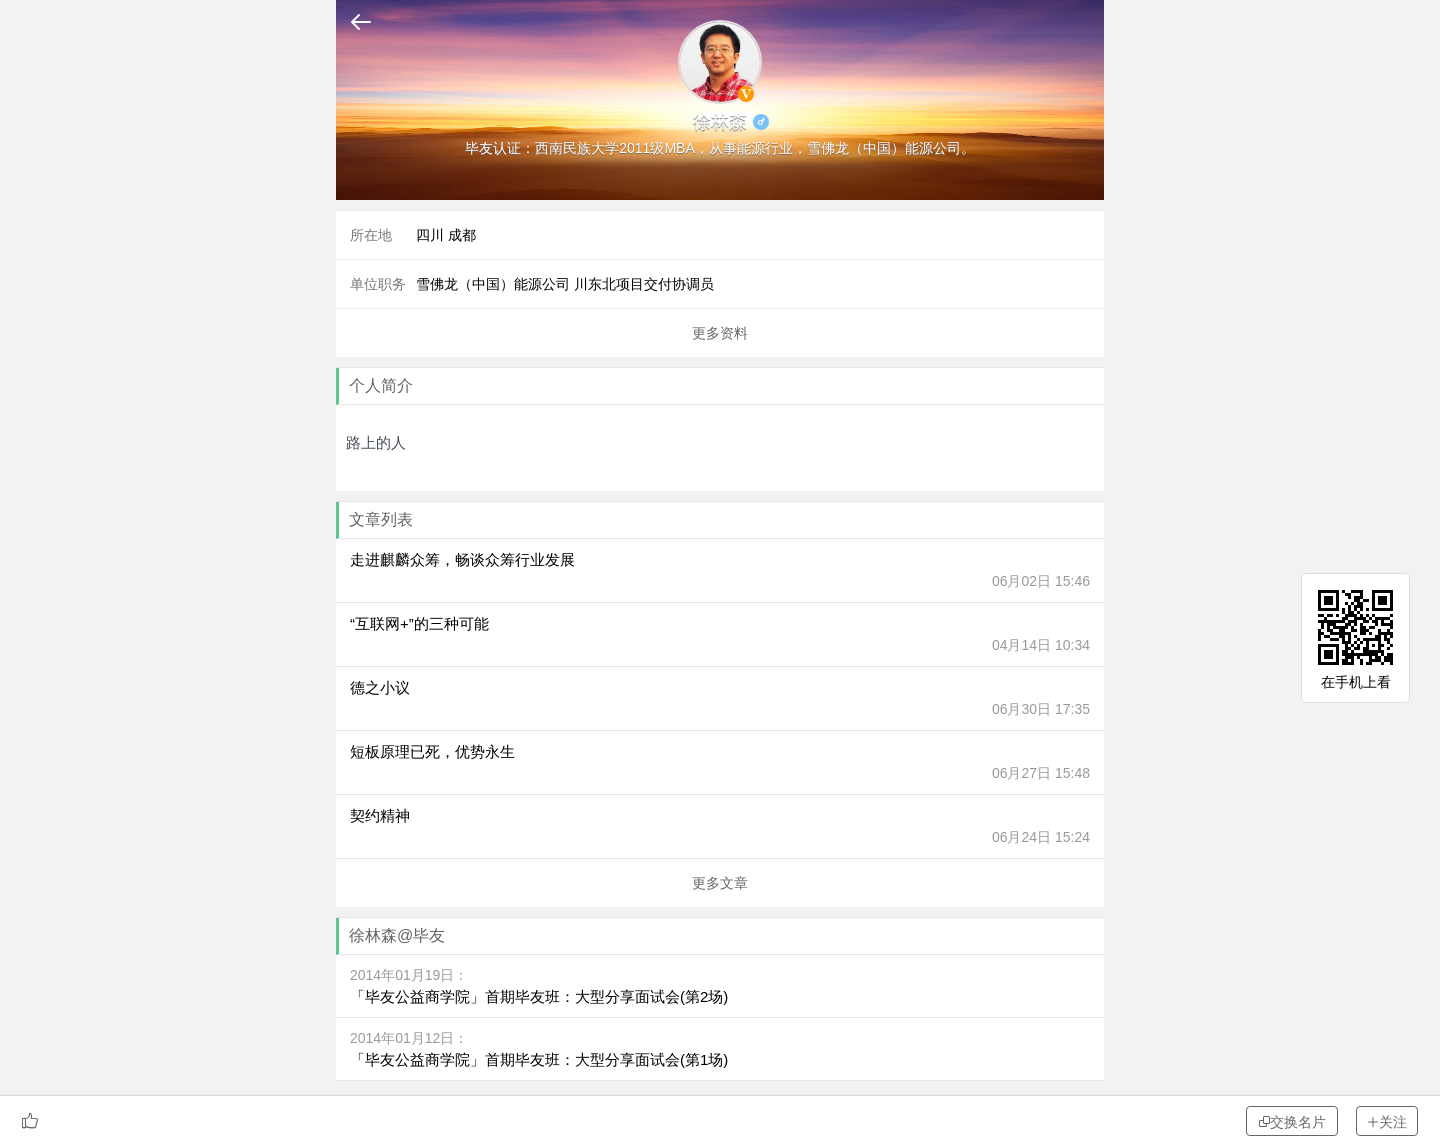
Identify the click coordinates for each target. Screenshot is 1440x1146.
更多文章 (720, 883)
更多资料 (720, 333)
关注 (1387, 1121)
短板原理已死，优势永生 (432, 751)
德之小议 (380, 687)
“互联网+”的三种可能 (419, 623)
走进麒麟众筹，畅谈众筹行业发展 (462, 559)
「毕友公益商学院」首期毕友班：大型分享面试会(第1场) (539, 1059)
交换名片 (1292, 1121)
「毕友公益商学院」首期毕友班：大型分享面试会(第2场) (539, 996)
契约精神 (380, 815)
